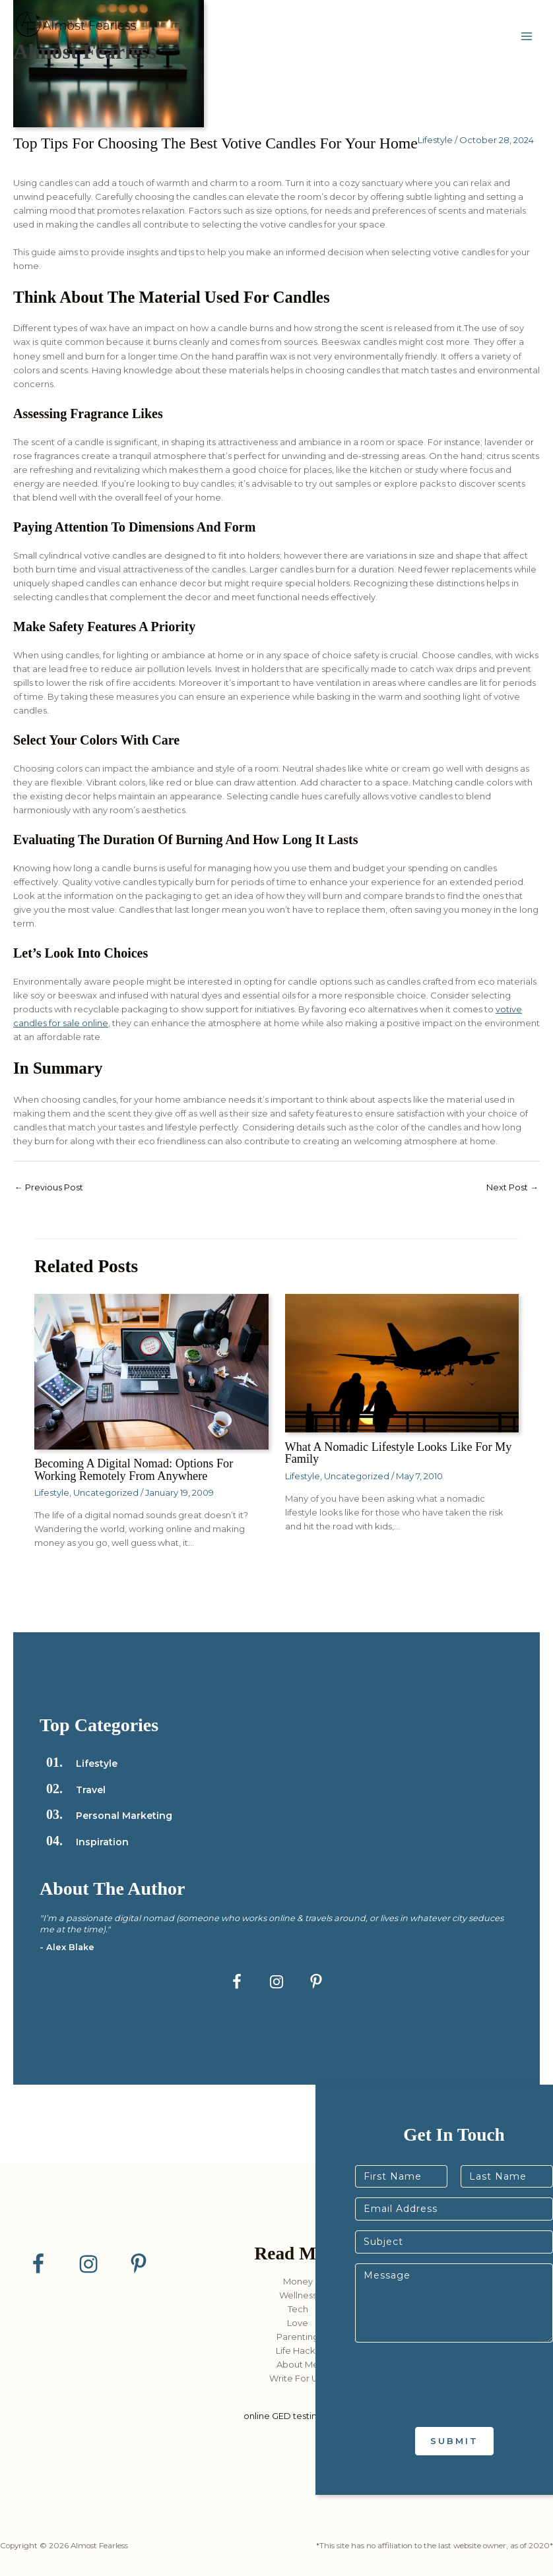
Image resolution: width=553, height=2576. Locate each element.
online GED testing (283, 2415)
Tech (298, 2309)
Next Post (512, 1187)
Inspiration (102, 1842)
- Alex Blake (67, 1947)
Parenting (297, 2336)
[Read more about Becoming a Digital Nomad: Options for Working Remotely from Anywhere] (151, 1371)
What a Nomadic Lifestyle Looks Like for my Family (398, 1452)
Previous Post (49, 1187)
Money (298, 2281)
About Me (297, 2364)
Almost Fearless (84, 51)
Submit (454, 2441)
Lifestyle (435, 140)
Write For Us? (298, 2378)
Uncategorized (106, 1492)
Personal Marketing (124, 1816)
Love (297, 2322)
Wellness (298, 2295)
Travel (91, 1790)
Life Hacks (297, 2350)
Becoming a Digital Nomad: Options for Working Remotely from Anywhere (133, 1469)
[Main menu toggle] (527, 36)
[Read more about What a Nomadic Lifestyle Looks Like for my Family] (402, 1363)
